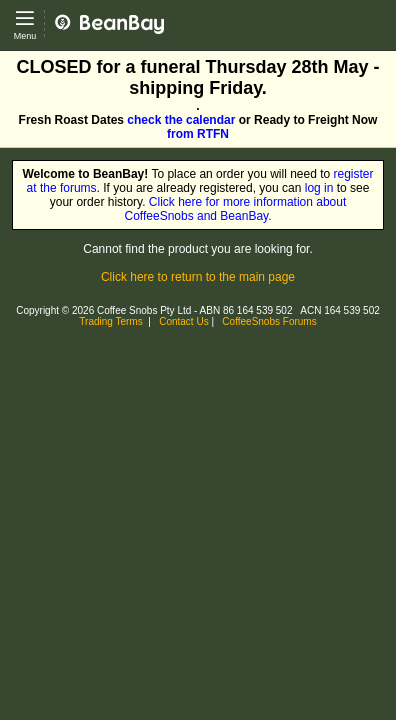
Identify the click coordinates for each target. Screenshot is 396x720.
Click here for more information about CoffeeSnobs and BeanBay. (236, 209)
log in (319, 188)
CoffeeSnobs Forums (269, 321)
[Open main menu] (25, 25)
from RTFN (198, 134)
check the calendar (181, 120)
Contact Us (183, 321)
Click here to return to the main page (198, 277)
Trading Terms (110, 321)
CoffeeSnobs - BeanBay (117, 7)
